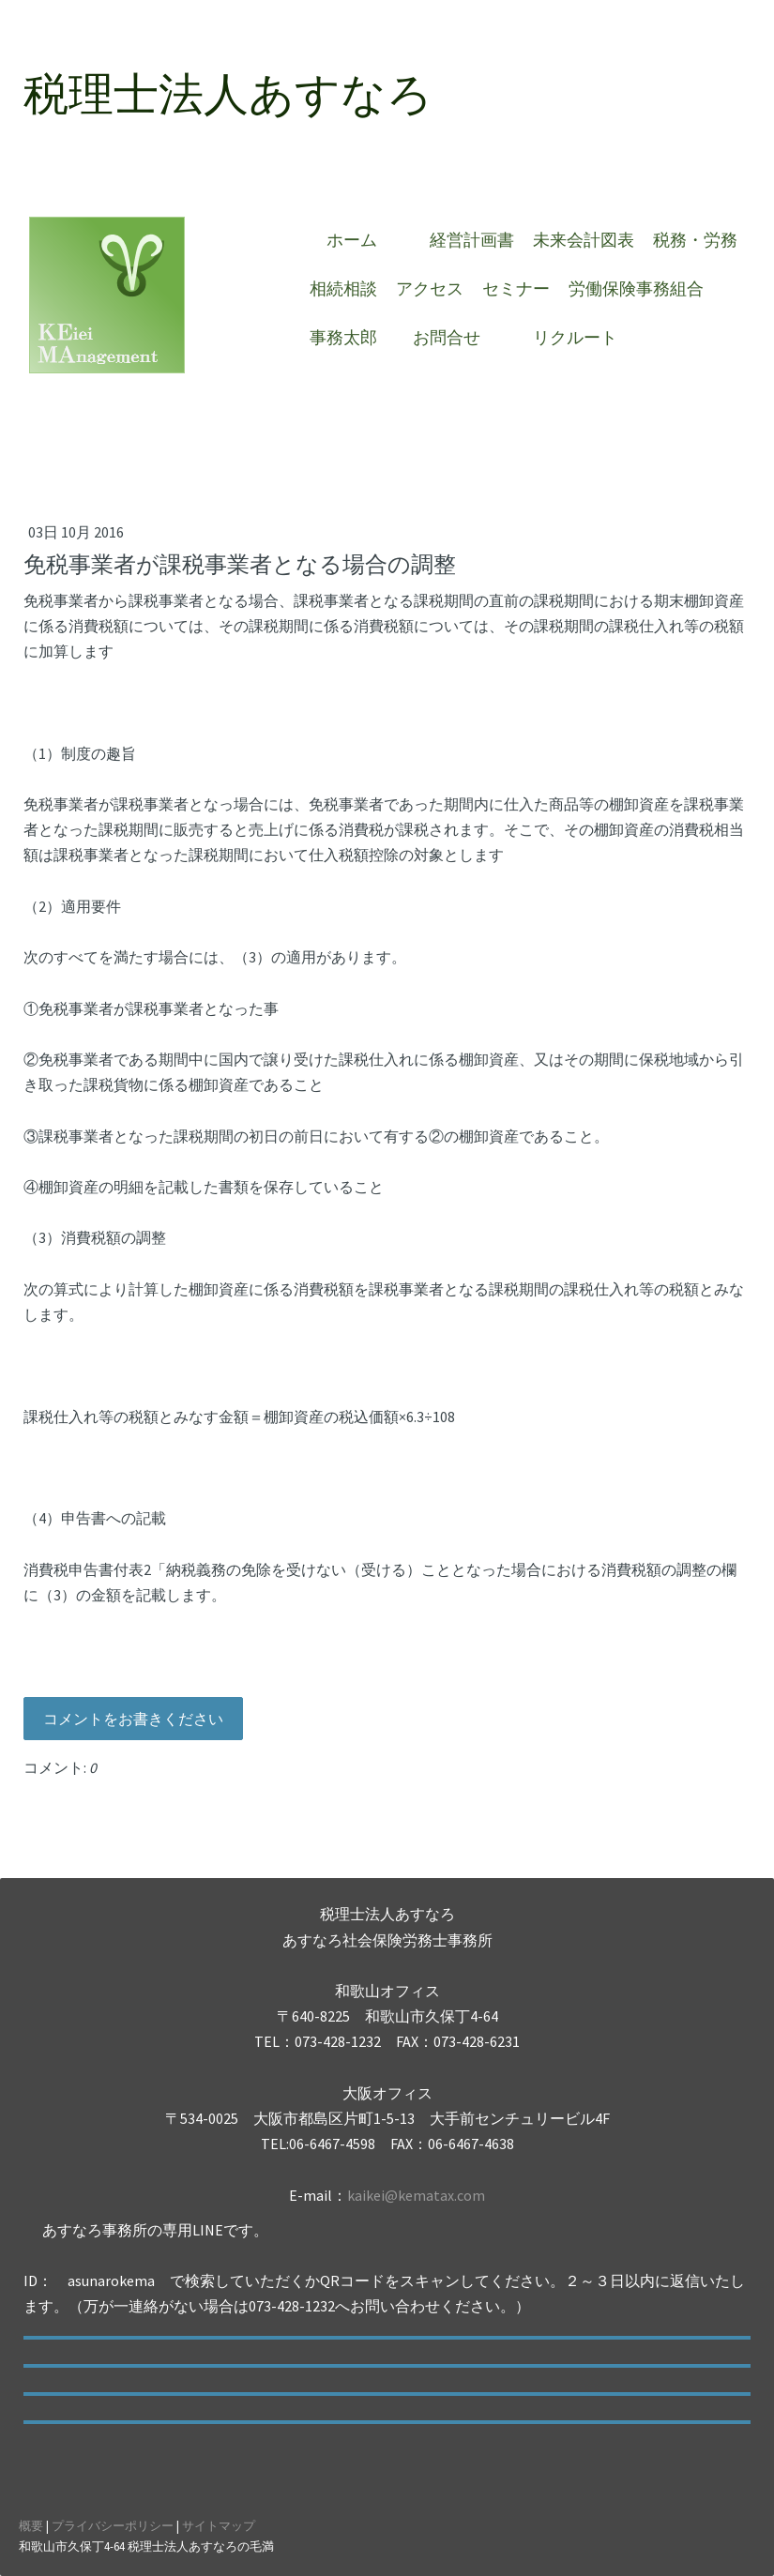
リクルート (575, 337)
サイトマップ (218, 2525)
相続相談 (343, 288)
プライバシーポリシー (113, 2525)
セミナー (516, 288)
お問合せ (455, 337)
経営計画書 (472, 239)
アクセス (429, 288)
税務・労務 (695, 239)
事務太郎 (343, 337)
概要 (31, 2525)
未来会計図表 (583, 239)
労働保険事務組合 (636, 288)
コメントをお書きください (133, 1718)
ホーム (360, 239)
